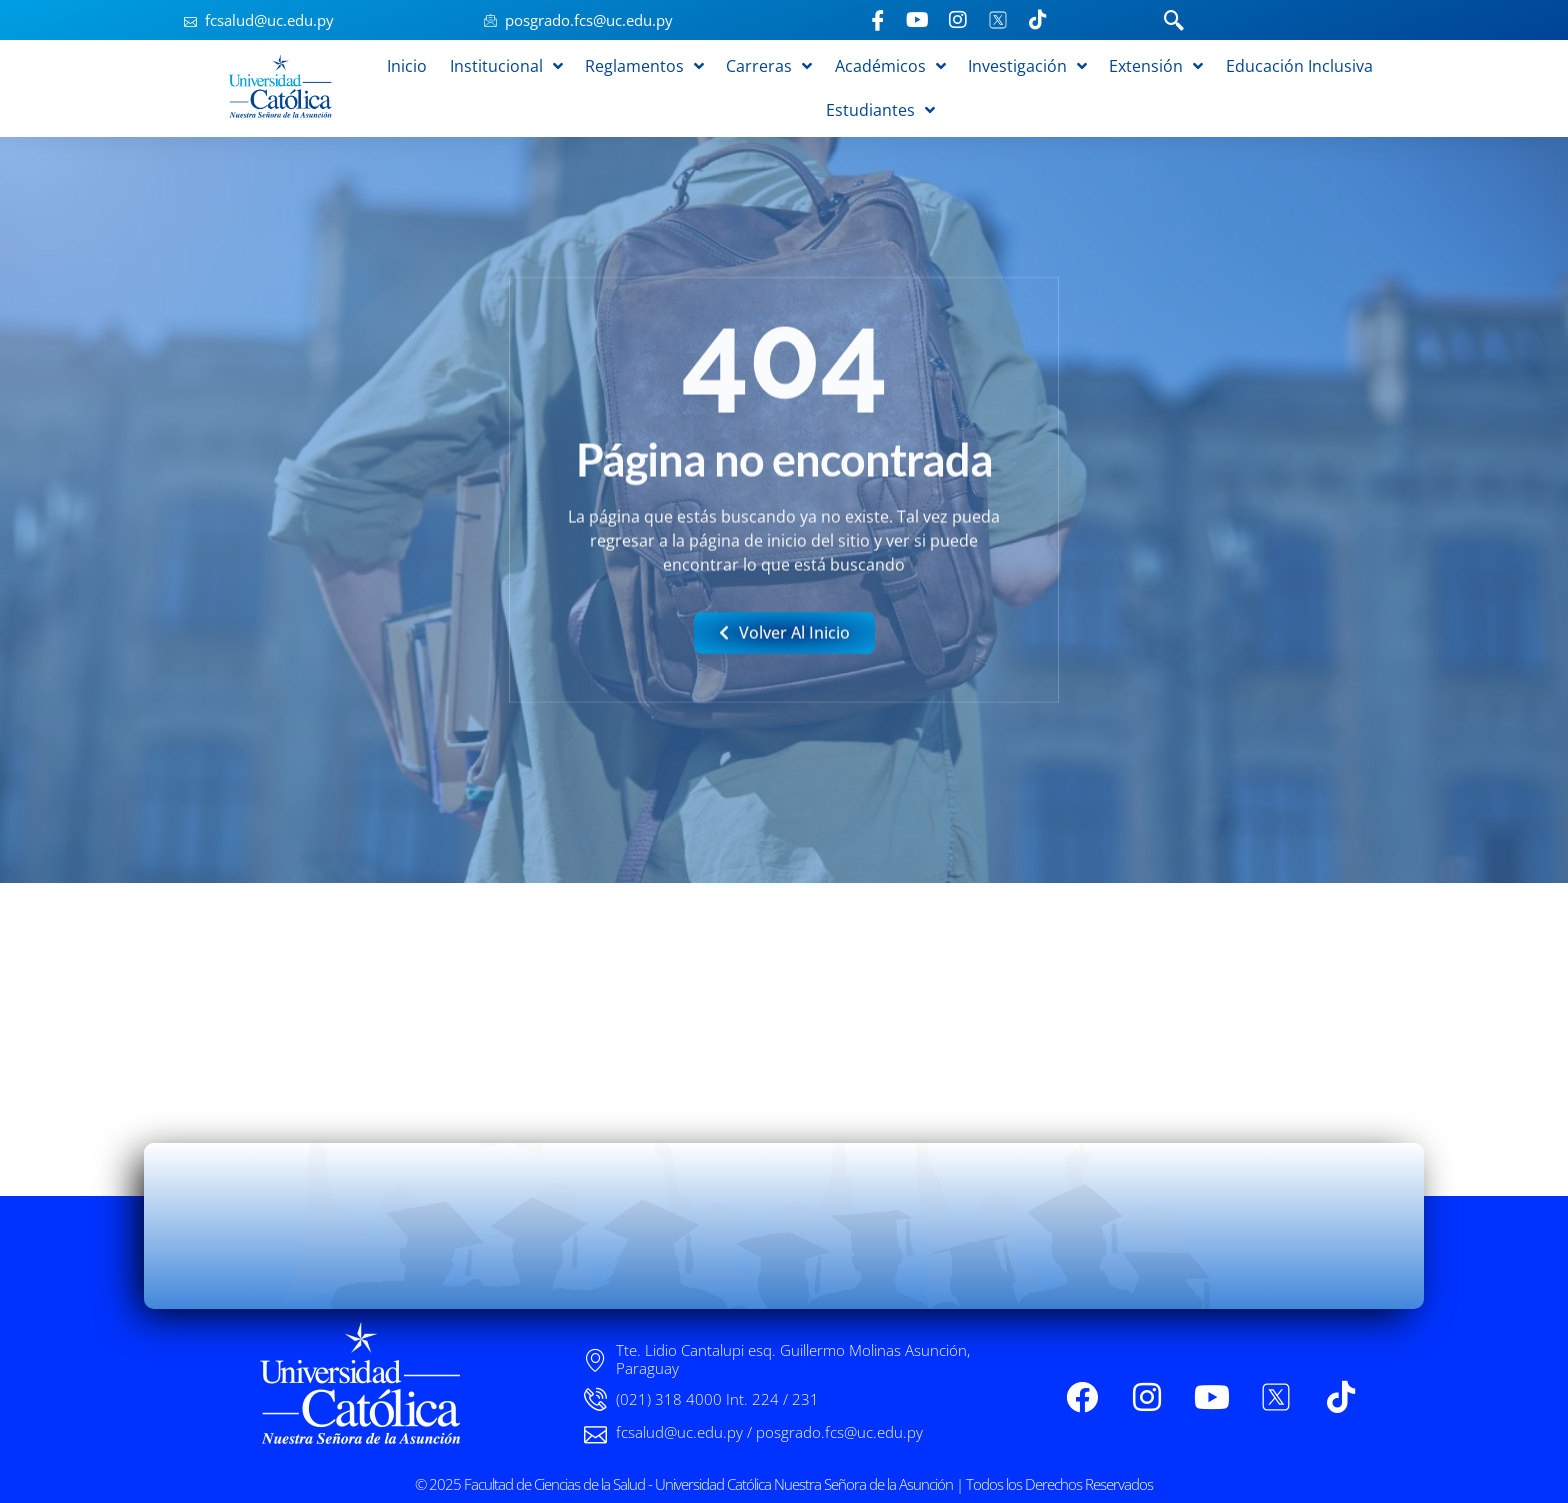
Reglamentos (644, 66)
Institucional (506, 66)
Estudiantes (880, 110)
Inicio (407, 66)
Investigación (1027, 66)
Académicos (890, 66)
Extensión (1156, 66)
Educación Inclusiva (1299, 66)
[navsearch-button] (1174, 22)
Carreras (769, 66)
